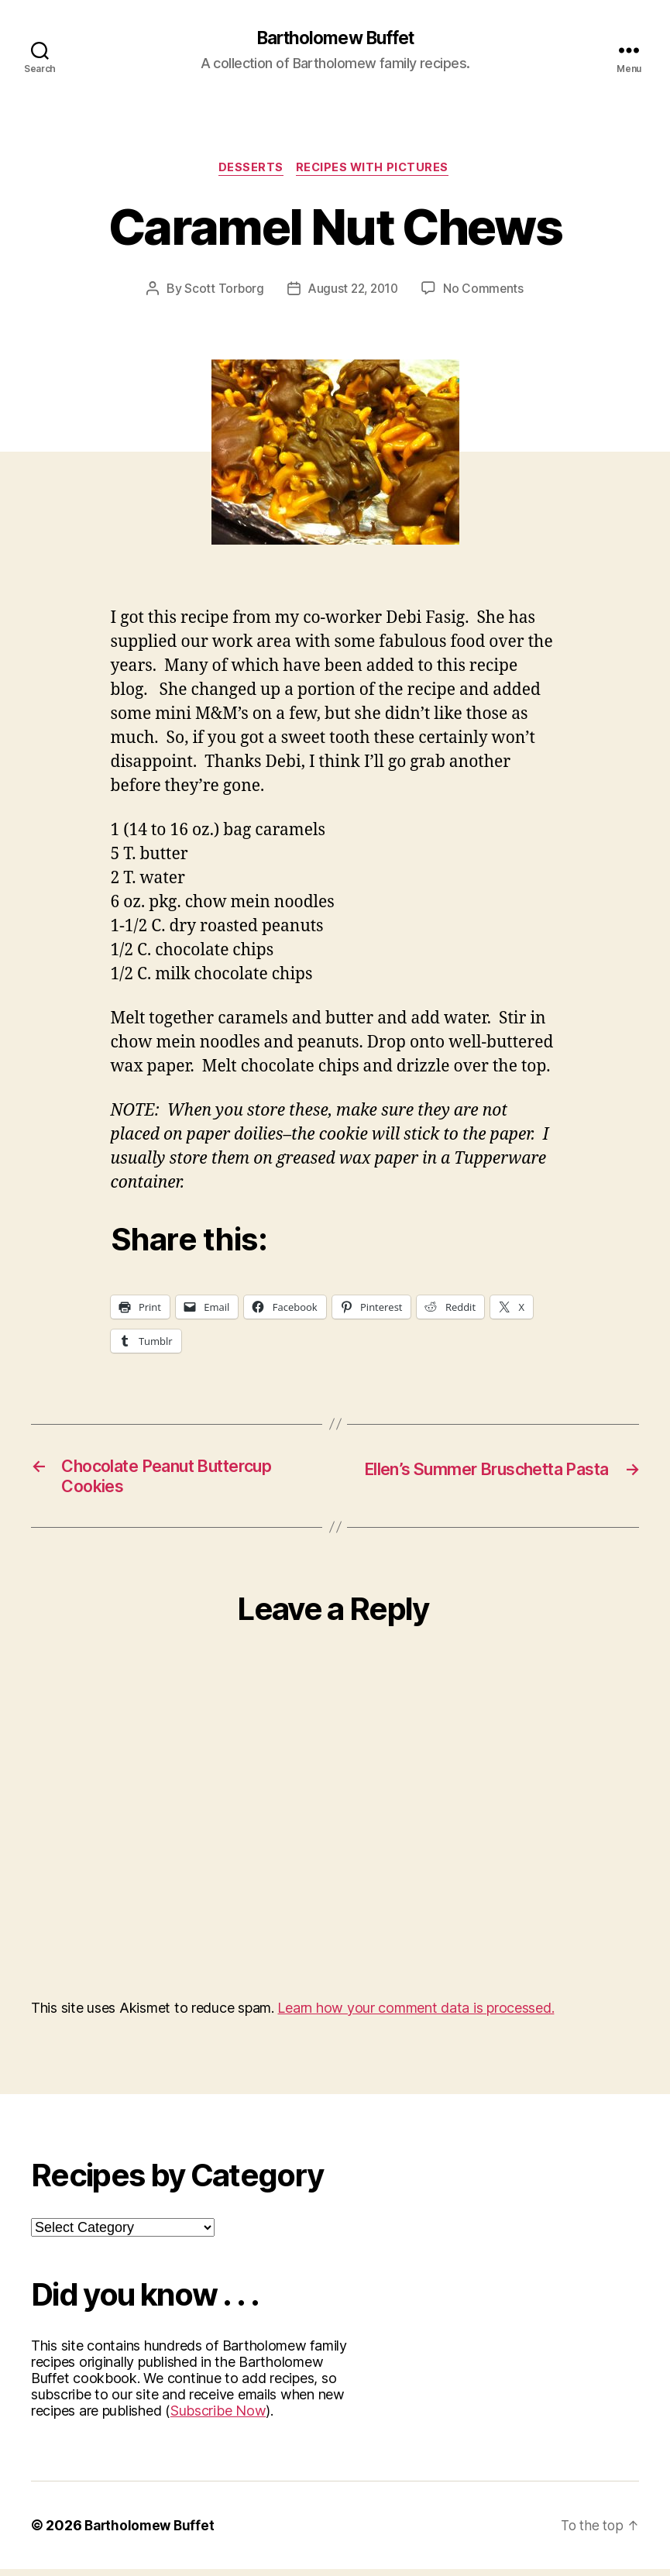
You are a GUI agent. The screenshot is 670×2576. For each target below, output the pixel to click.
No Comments (486, 291)
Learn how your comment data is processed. (415, 2015)
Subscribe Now (218, 2417)
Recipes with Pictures (375, 170)
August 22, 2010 (352, 291)
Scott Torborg (221, 291)
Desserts (249, 170)
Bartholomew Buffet (335, 38)
